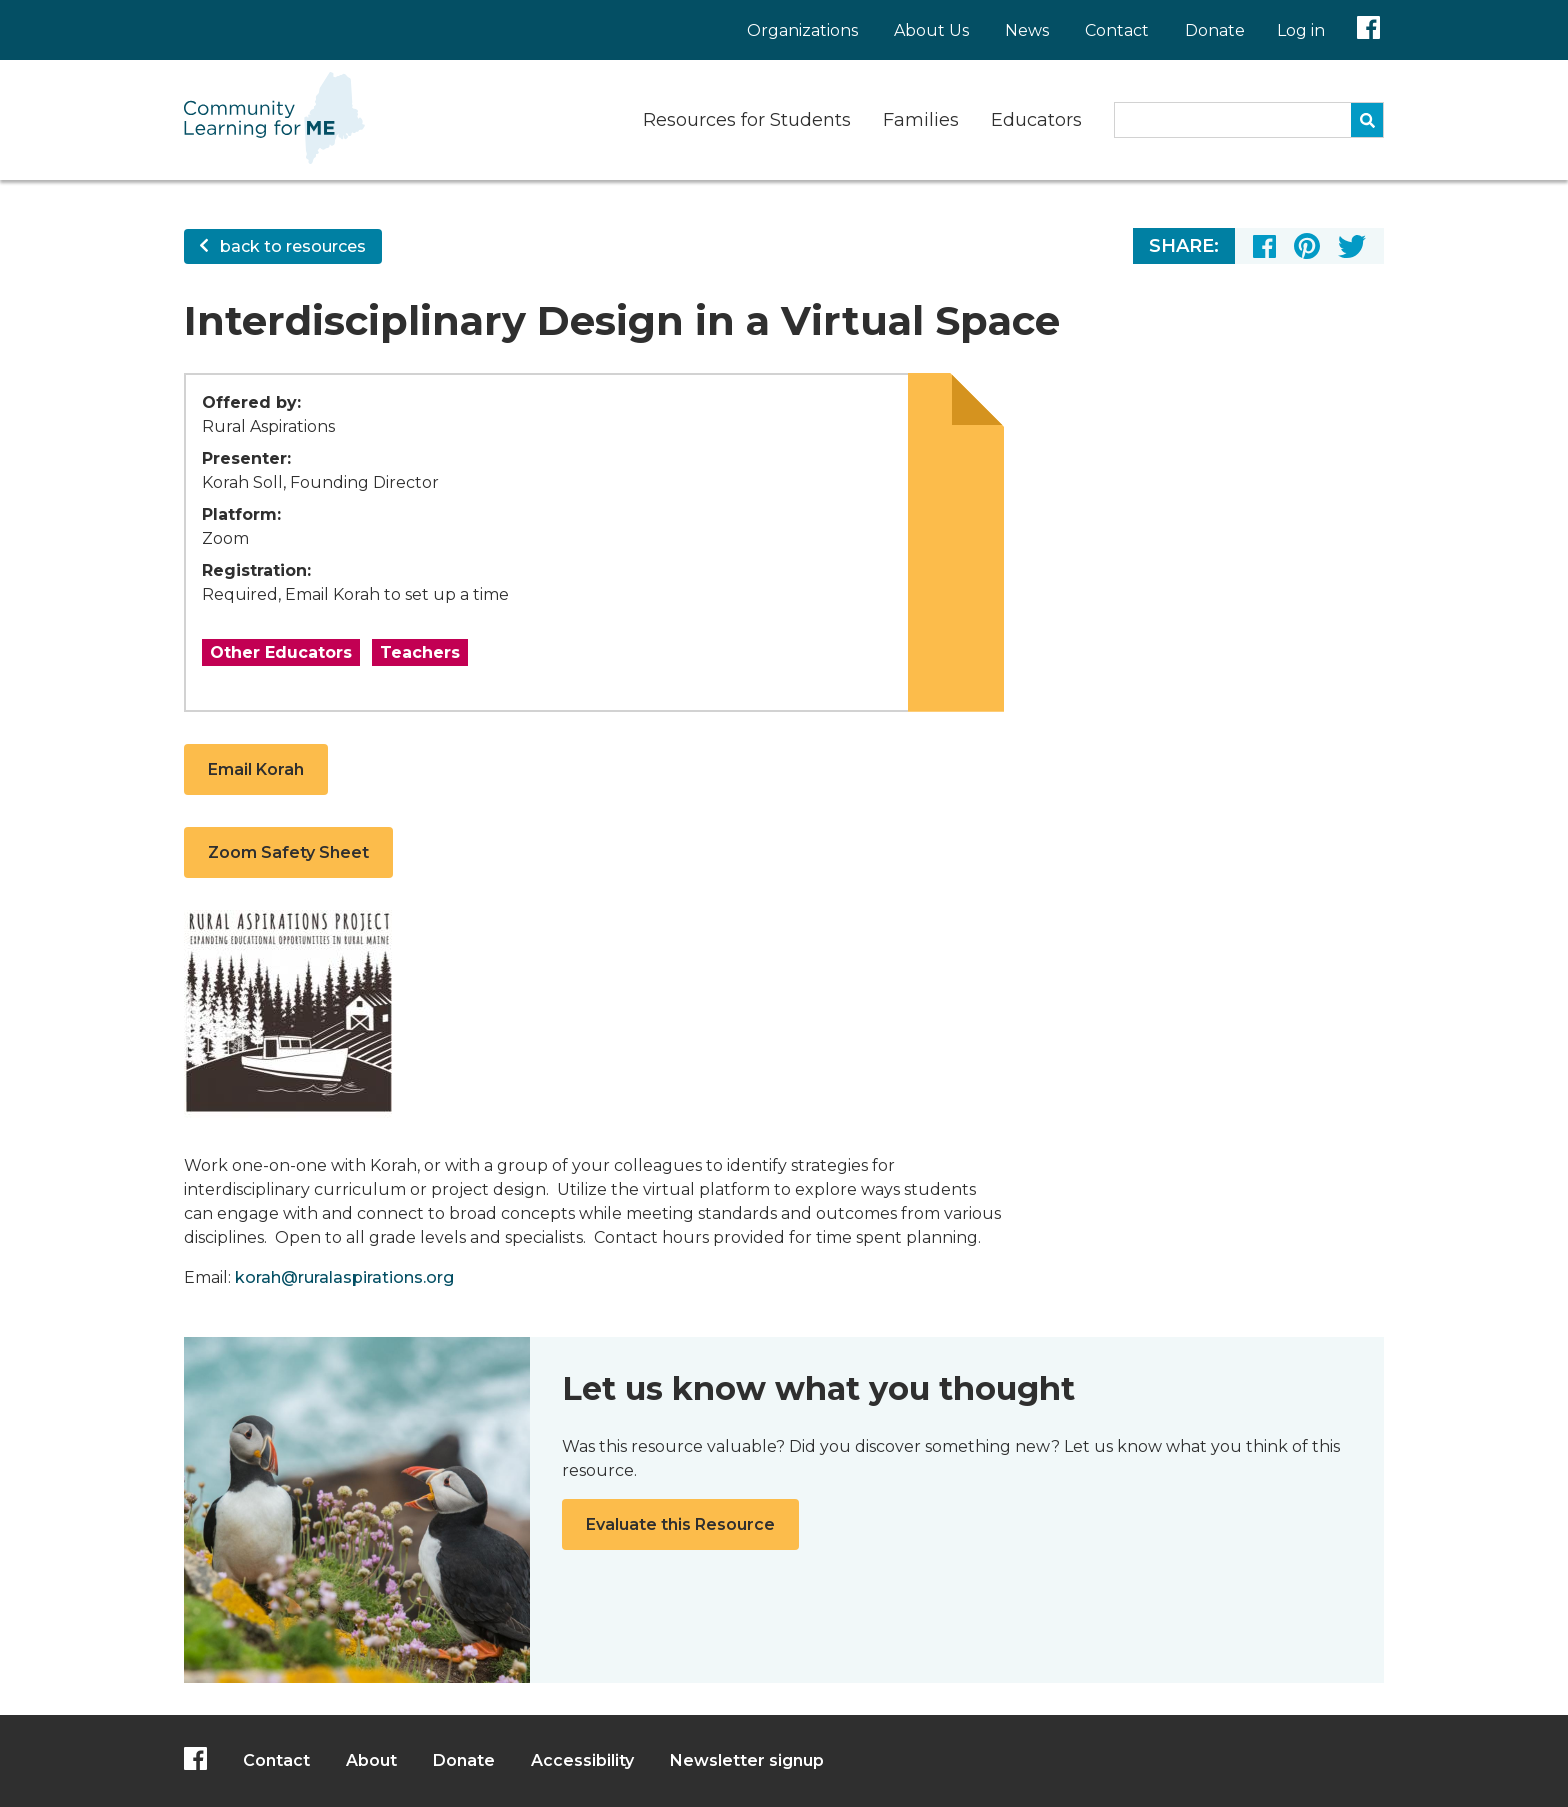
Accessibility (582, 1760)
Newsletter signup (747, 1760)
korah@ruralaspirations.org (344, 1277)
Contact (1117, 30)
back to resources (283, 246)
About (371, 1760)
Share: (1184, 246)
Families (921, 120)
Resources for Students (747, 120)
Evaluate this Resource (680, 1524)
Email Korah (256, 769)
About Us (931, 30)
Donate (1215, 30)
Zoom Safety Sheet (288, 852)
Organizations (802, 30)
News (1027, 30)
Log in (1301, 30)
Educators (1036, 120)
